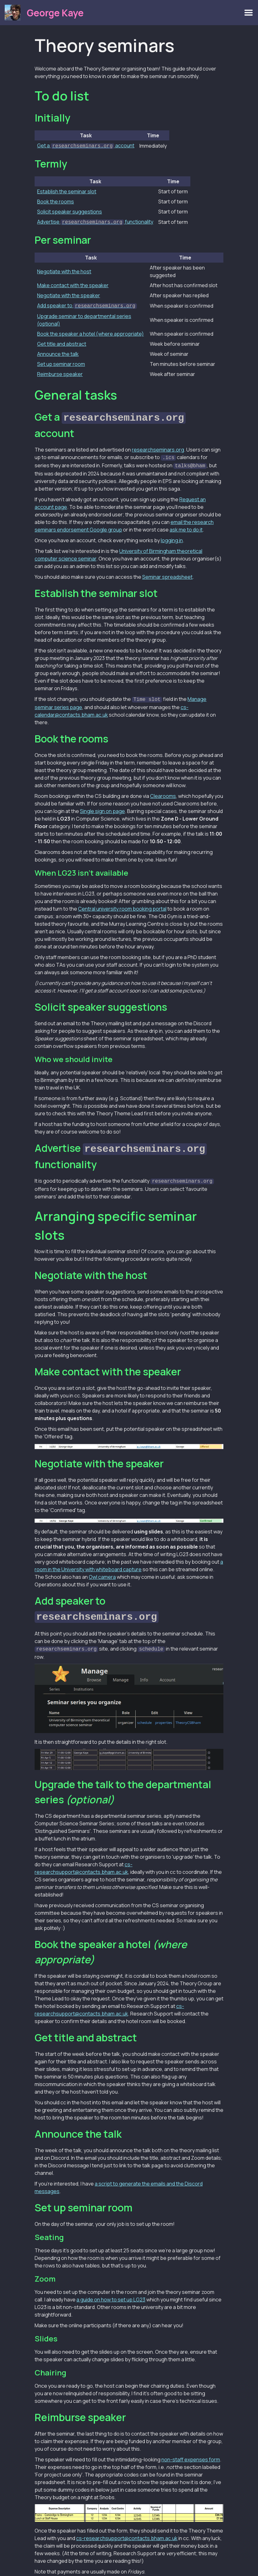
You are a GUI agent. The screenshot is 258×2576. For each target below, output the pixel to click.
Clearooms (163, 791)
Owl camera (102, 1570)
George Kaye (55, 12)
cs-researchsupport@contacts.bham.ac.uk (126, 2529)
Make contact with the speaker (73, 284)
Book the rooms (55, 200)
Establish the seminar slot (66, 190)
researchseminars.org (158, 446)
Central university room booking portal (122, 903)
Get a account (85, 145)
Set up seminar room (61, 362)
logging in (172, 535)
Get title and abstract (61, 341)
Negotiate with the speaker (68, 294)
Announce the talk (58, 352)
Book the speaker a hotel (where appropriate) (90, 331)
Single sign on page (102, 806)
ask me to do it (186, 525)
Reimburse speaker (60, 372)
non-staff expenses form (190, 2450)
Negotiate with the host (64, 270)
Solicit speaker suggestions (69, 211)
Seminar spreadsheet (167, 572)
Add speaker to (87, 304)
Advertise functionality (95, 221)
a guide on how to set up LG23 (110, 2290)
